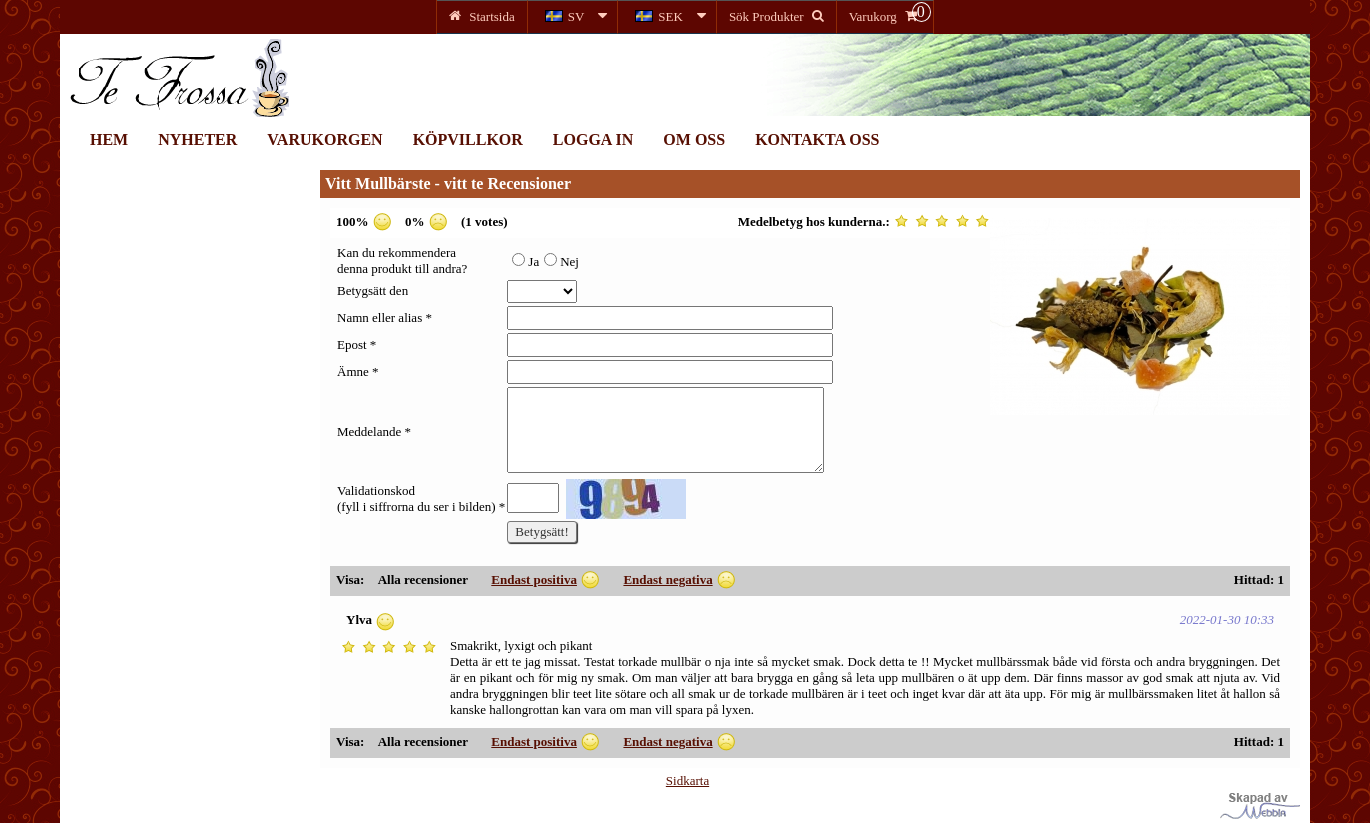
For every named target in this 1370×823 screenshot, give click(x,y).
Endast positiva (534, 579)
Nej (561, 261)
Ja (525, 261)
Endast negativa (667, 579)
